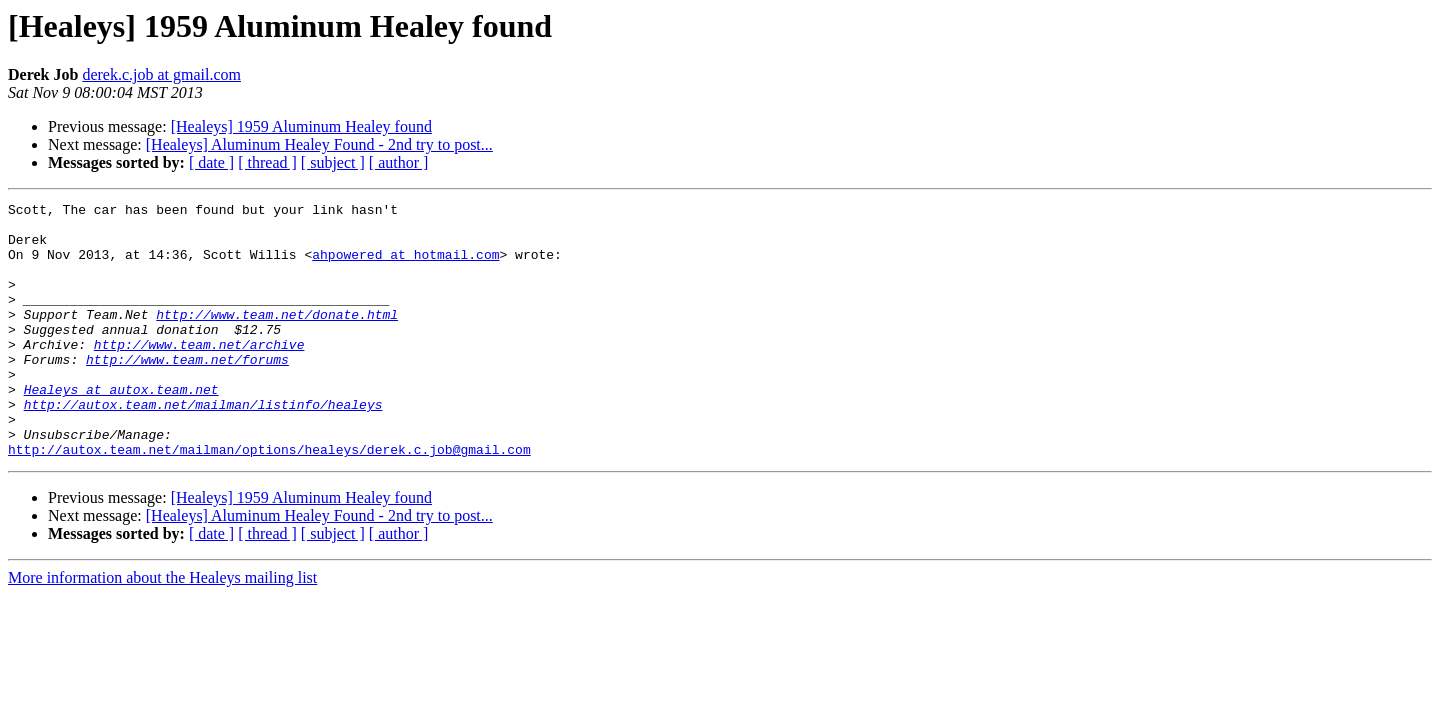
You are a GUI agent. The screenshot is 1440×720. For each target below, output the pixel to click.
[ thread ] (267, 162)
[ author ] (399, 162)
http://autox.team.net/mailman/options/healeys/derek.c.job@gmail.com (269, 500)
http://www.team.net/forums (187, 392)
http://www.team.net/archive (199, 374)
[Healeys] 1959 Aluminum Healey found (301, 126)
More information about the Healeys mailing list (162, 628)
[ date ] (211, 162)
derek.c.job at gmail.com (161, 74)
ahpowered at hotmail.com (405, 266)
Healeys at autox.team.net (121, 428)
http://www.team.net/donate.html (277, 338)
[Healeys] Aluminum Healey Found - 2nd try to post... (319, 144)
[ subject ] (333, 162)
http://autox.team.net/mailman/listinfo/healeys (203, 446)
